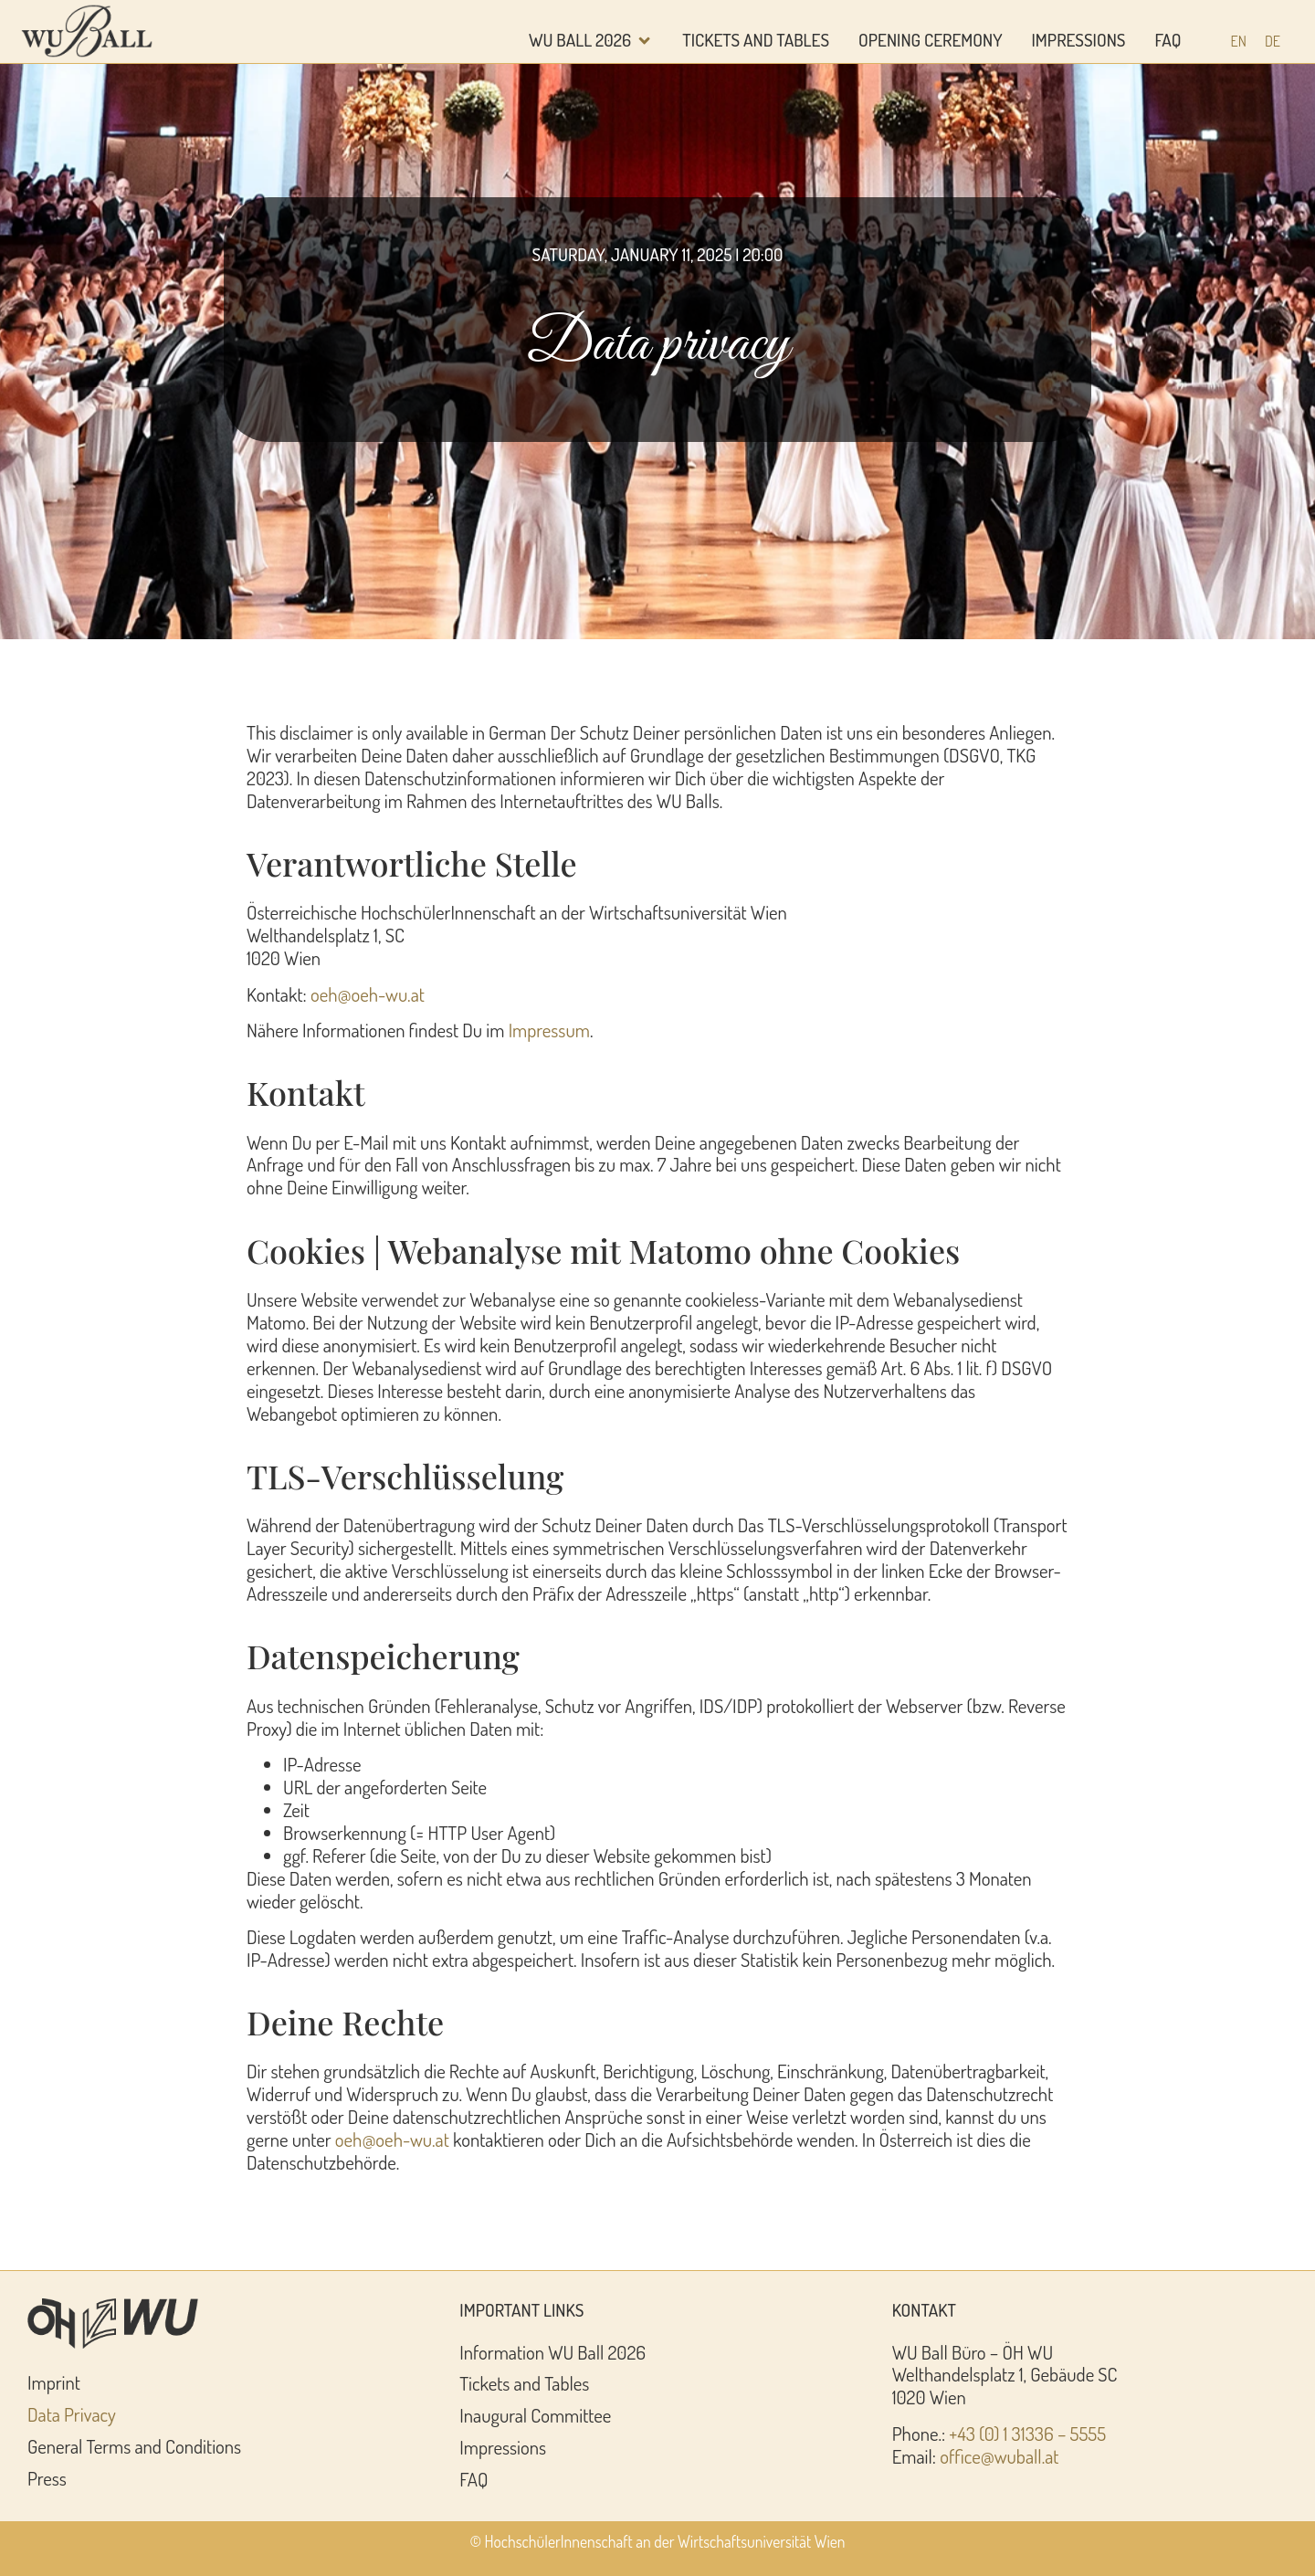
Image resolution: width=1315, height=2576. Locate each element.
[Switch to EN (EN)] (1239, 40)
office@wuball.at (999, 2456)
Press (47, 2478)
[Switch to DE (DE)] (1272, 40)
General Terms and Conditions (134, 2446)
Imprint (53, 2382)
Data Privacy (71, 2414)
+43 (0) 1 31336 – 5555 (1027, 2433)
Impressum (549, 1030)
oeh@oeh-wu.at (367, 994)
